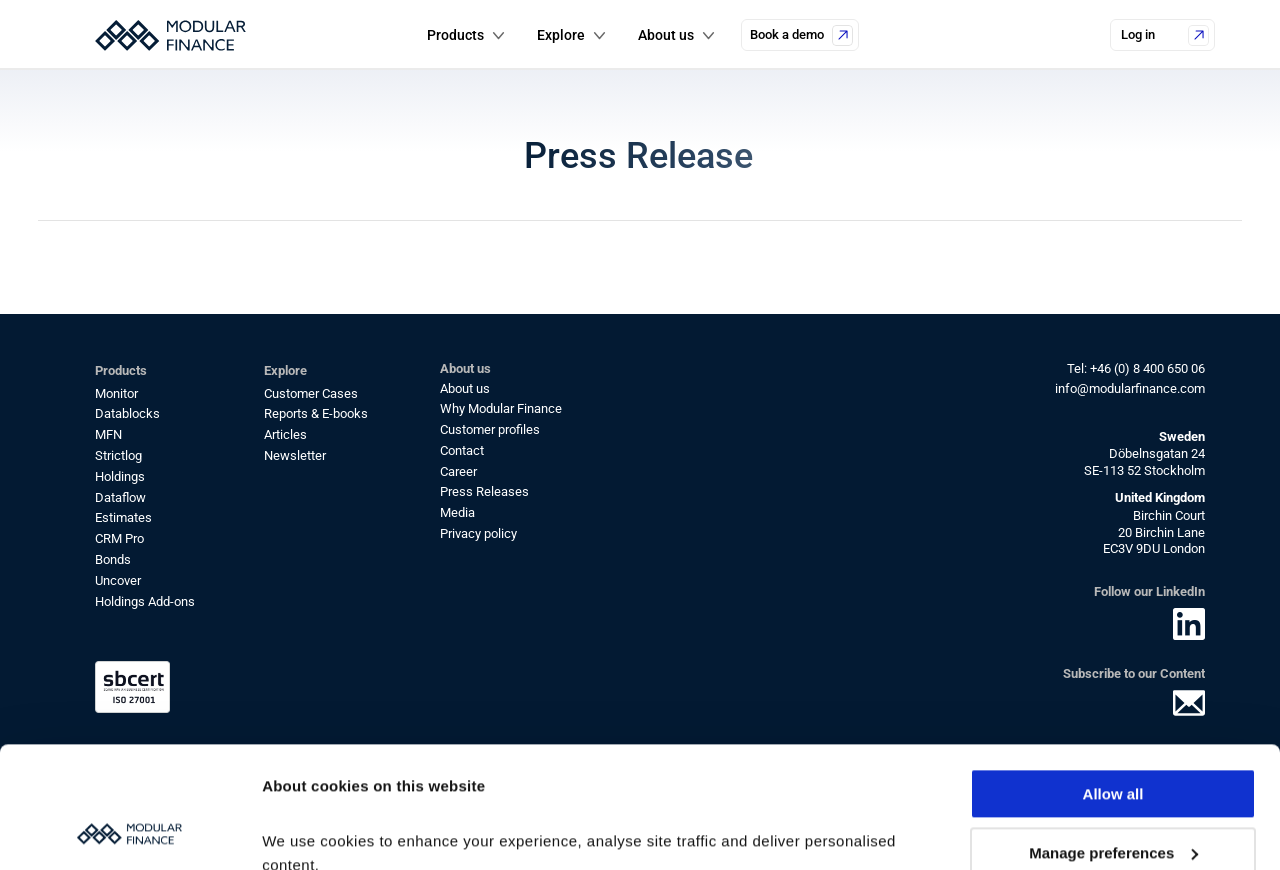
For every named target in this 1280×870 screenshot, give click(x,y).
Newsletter (295, 455)
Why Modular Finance (501, 408)
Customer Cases (311, 393)
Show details (308, 830)
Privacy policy (478, 533)
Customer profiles (490, 429)
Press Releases (484, 491)
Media (457, 512)
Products (455, 35)
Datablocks (127, 413)
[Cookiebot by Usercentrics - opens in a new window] (129, 831)
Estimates (123, 517)
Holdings (120, 476)
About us (465, 388)
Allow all (1113, 680)
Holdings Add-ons (145, 601)
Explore (561, 35)
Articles (285, 434)
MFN (108, 434)
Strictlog (118, 455)
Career (458, 471)
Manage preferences (1113, 738)
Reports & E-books (316, 413)
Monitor (116, 393)
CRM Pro (119, 538)
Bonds (113, 559)
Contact (462, 450)
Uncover (118, 580)
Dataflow (120, 497)
